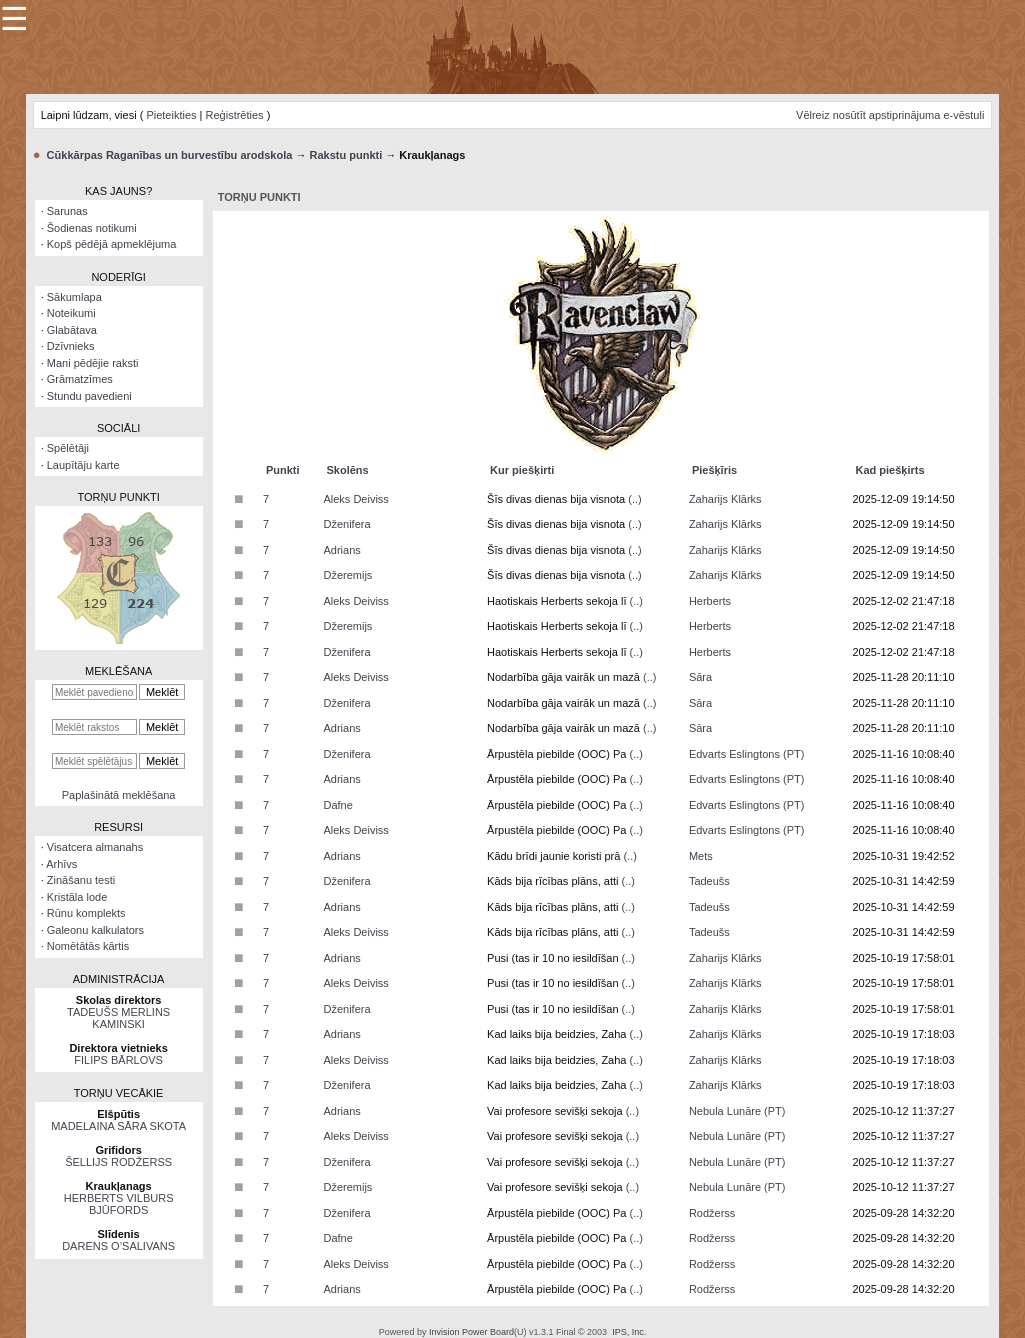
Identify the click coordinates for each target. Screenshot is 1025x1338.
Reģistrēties (235, 115)
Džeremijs (347, 575)
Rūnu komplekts (86, 913)
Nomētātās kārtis (88, 946)
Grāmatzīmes (80, 379)
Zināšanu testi (81, 880)
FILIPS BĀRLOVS (118, 1060)
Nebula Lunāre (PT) (737, 1111)
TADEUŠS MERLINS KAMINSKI (118, 1018)
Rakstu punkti (345, 155)
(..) (634, 499)
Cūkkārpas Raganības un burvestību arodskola (170, 155)
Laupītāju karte (83, 465)
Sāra (700, 677)
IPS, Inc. (629, 1332)
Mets (701, 856)
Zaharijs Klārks (725, 499)
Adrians (341, 550)
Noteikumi (71, 313)
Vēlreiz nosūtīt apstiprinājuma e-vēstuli (890, 115)
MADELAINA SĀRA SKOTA (118, 1126)
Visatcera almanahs (95, 847)
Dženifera (346, 524)
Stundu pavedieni (89, 396)
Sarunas (67, 211)
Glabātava (72, 330)
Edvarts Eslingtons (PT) (747, 754)
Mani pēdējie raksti (93, 363)
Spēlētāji (68, 448)
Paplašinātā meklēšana (119, 795)
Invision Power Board (471, 1332)
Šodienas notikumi (92, 228)
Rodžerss (712, 1213)
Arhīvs (61, 864)
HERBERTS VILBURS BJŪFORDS (119, 1204)
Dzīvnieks (71, 346)
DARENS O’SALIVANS (118, 1246)
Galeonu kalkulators (95, 930)
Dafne (337, 805)
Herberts (710, 601)
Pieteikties (171, 115)
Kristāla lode (77, 897)
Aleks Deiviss (355, 499)
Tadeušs (709, 881)
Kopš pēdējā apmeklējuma (112, 244)
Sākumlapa (74, 297)
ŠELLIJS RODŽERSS (118, 1162)
